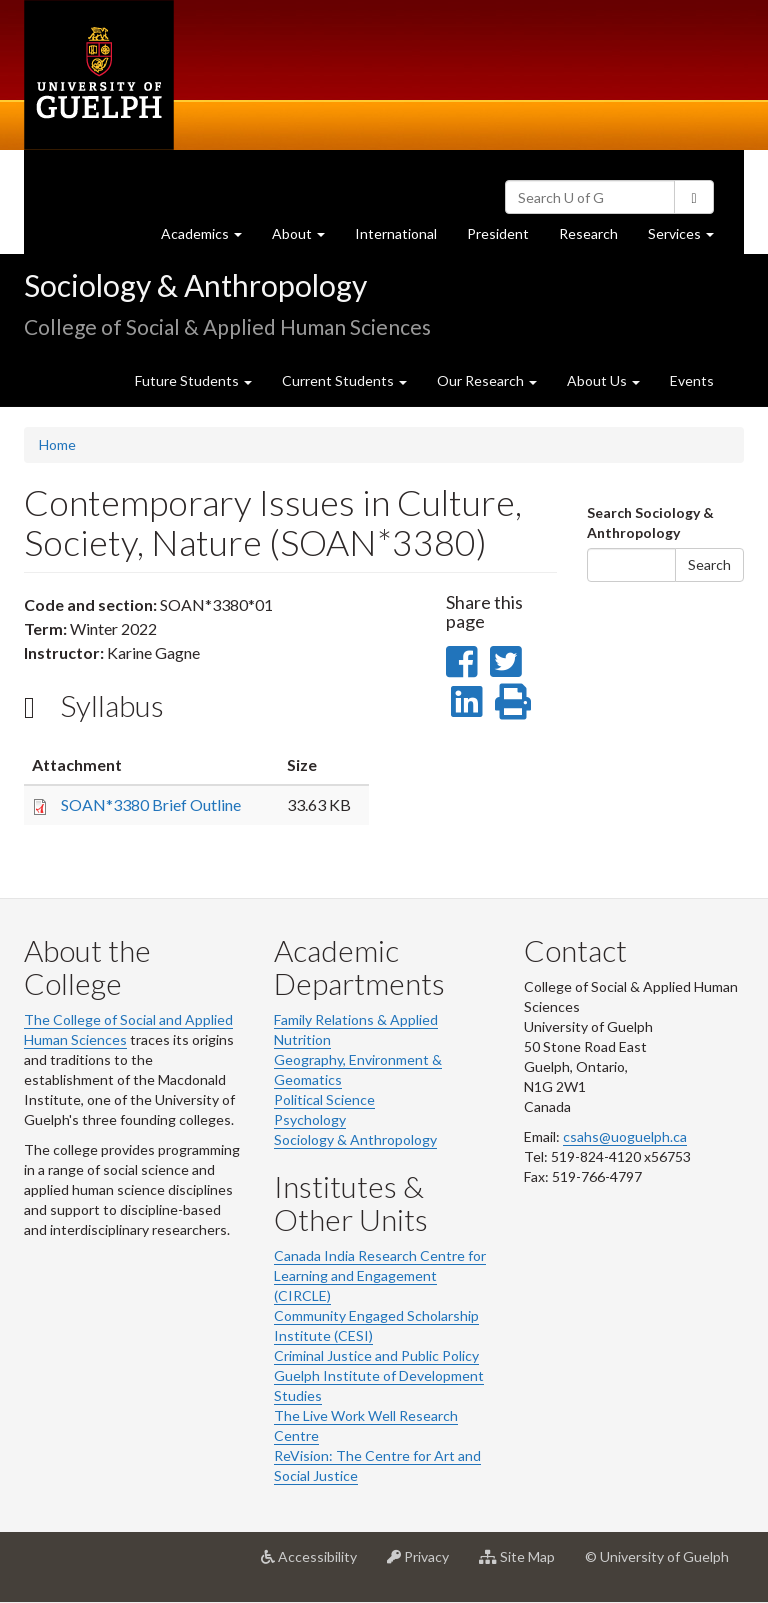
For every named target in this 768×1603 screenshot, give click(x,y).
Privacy (425, 1564)
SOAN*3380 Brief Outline (151, 804)
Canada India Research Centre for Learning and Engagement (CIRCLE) (380, 1275)
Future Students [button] (193, 380)
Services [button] (688, 238)
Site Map (524, 1564)
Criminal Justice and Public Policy (376, 1355)
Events (692, 380)
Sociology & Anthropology (195, 285)
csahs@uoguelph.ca (625, 1136)
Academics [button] (209, 238)
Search (709, 564)
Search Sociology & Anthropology (650, 522)
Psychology (310, 1119)
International (396, 233)
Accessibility (316, 1564)
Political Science (324, 1099)
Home (57, 444)
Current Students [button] (344, 380)
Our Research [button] (487, 380)
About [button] (306, 238)
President (498, 233)
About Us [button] (603, 380)
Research (596, 238)
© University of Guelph (657, 1556)
